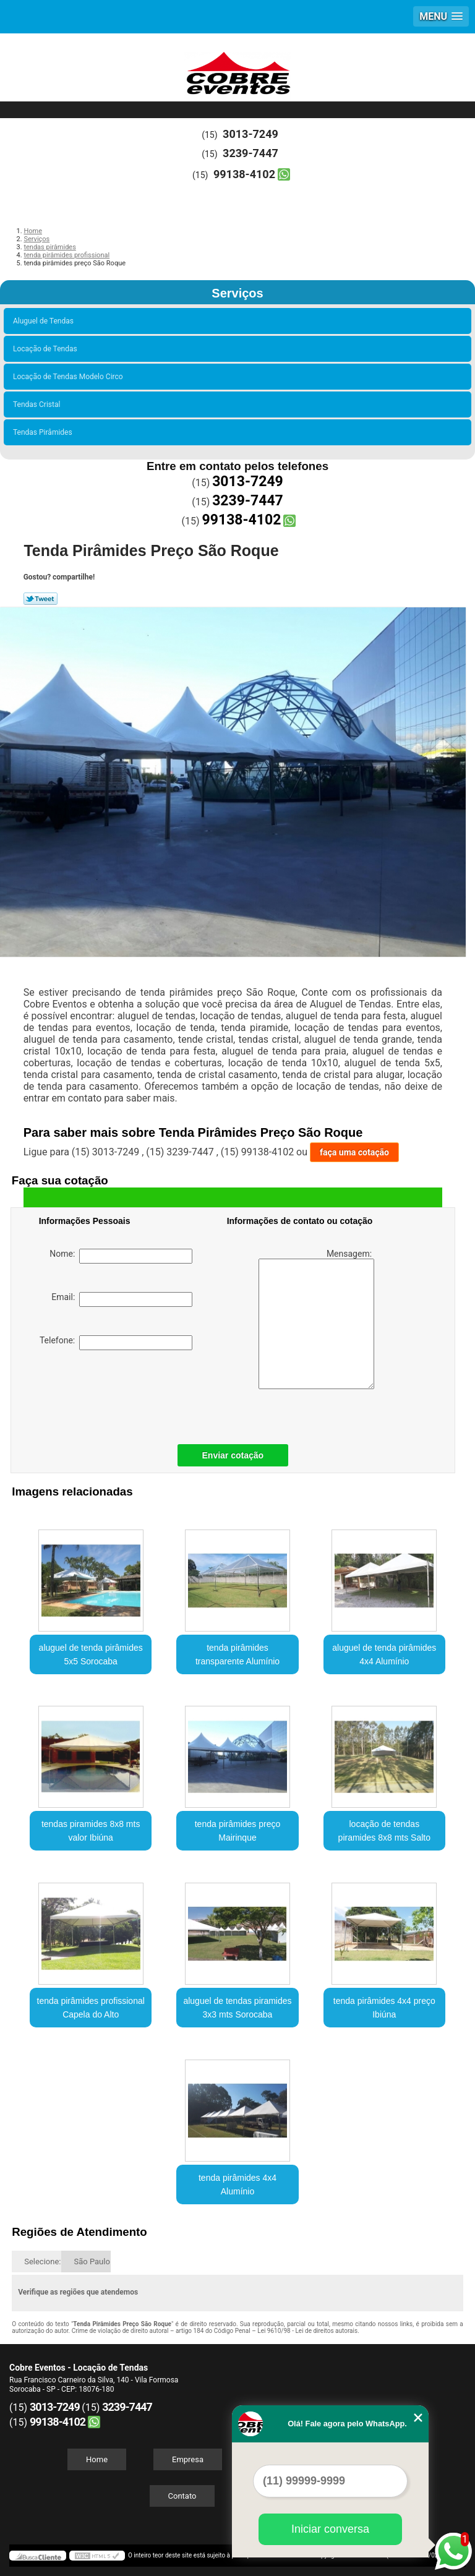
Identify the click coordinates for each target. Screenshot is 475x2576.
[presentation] (118, 1394)
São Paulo (91, 2261)
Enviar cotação (233, 1455)
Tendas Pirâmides (44, 432)
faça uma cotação (354, 1152)
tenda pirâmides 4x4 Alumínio (237, 2184)
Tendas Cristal (38, 404)
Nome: (120, 1256)
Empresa (187, 2459)
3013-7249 (250, 133)
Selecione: (42, 2261)
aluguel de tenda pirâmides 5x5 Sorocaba (91, 1654)
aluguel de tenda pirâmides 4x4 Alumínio (384, 1654)
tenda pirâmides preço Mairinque (238, 1830)
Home (97, 2459)
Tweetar (41, 599)
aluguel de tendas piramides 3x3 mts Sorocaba (237, 2007)
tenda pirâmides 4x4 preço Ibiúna (384, 2007)
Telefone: (116, 1342)
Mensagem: (316, 1319)
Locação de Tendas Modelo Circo (70, 376)
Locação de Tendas (47, 348)
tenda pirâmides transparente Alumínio (237, 1654)
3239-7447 (250, 153)
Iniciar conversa (330, 2529)
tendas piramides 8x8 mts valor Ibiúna (90, 1830)
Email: (121, 1299)
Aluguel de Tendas (45, 321)
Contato (182, 2496)
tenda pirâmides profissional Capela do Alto (91, 2007)
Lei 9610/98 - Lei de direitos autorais (307, 2330)
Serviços (237, 293)
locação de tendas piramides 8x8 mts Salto (384, 1830)
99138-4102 (244, 174)
